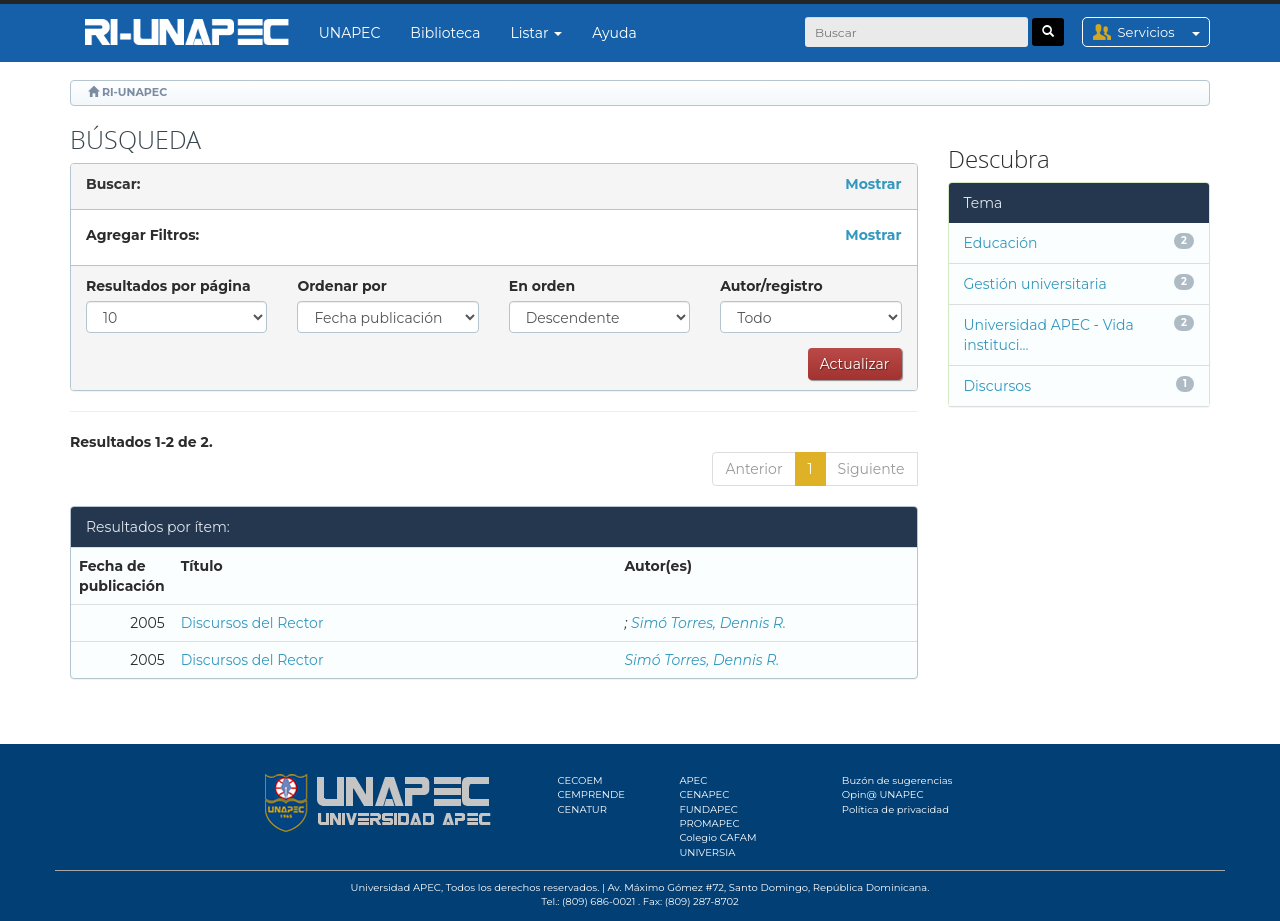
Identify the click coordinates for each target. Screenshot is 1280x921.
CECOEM (580, 780)
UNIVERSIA (707, 852)
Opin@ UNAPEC (883, 794)
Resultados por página (168, 286)
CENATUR (582, 809)
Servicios (1163, 32)
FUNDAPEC (708, 809)
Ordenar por (341, 286)
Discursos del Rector (252, 623)
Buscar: (113, 184)
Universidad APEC (396, 887)
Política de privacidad (895, 809)
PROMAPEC (709, 823)
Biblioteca (445, 33)
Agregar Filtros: (142, 235)
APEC (693, 780)
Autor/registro (771, 286)
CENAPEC (704, 794)
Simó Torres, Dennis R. (708, 623)
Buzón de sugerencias (897, 780)
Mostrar (873, 184)
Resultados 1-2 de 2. (141, 442)
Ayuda (614, 33)
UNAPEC (350, 33)
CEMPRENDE (591, 794)
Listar (537, 33)
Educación (1001, 243)
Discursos (997, 386)
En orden (542, 286)
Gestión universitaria (1035, 284)
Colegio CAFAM (717, 837)
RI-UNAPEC (134, 92)
